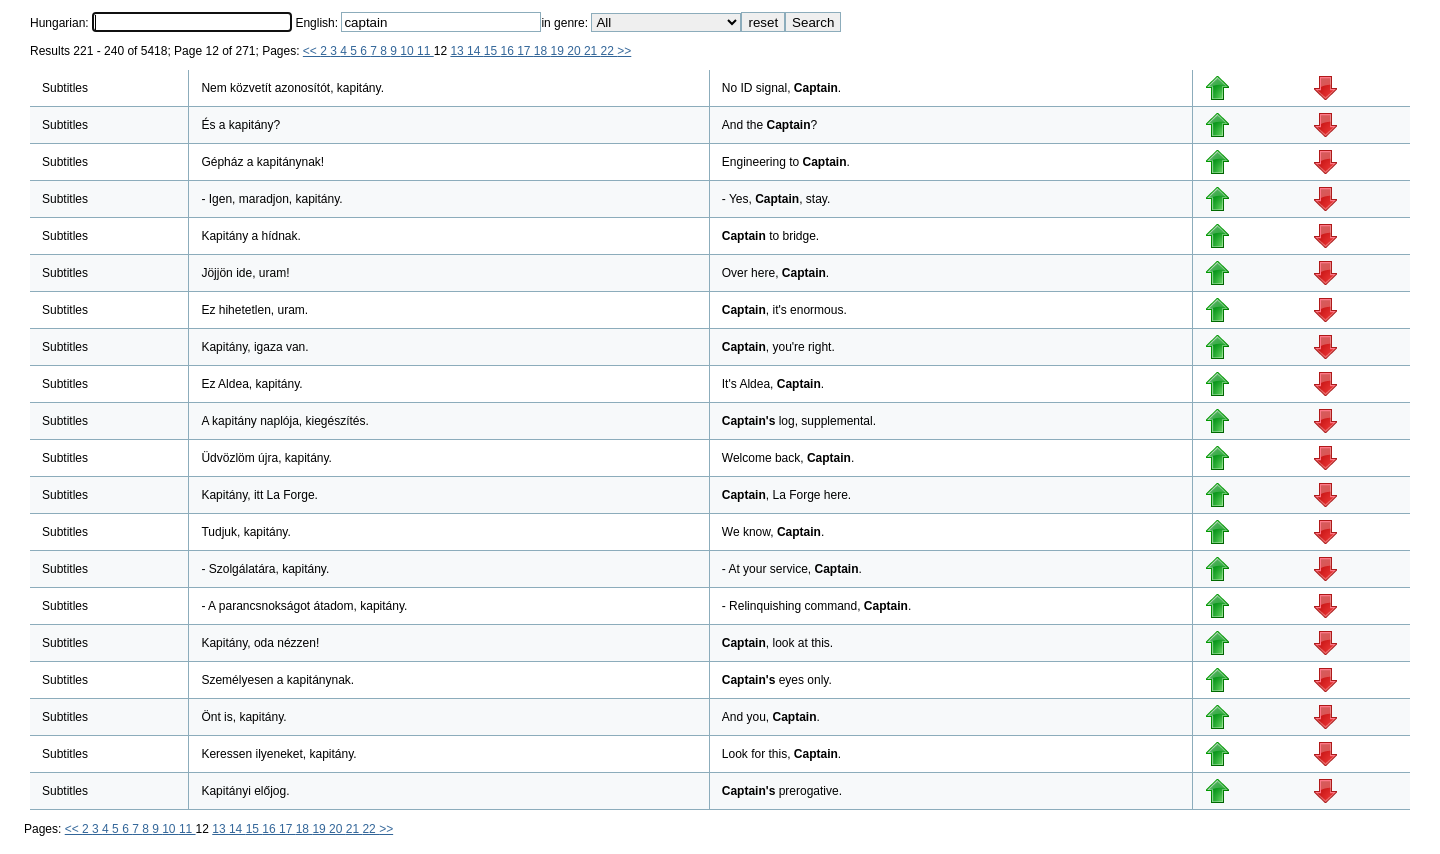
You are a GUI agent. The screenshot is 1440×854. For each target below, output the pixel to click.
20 (575, 51)
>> (624, 51)
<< (311, 51)
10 (408, 51)
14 (475, 51)
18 (542, 51)
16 (508, 51)
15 (492, 51)
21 (592, 51)
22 (609, 51)
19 (559, 51)
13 (458, 51)
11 (425, 51)
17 (525, 51)
